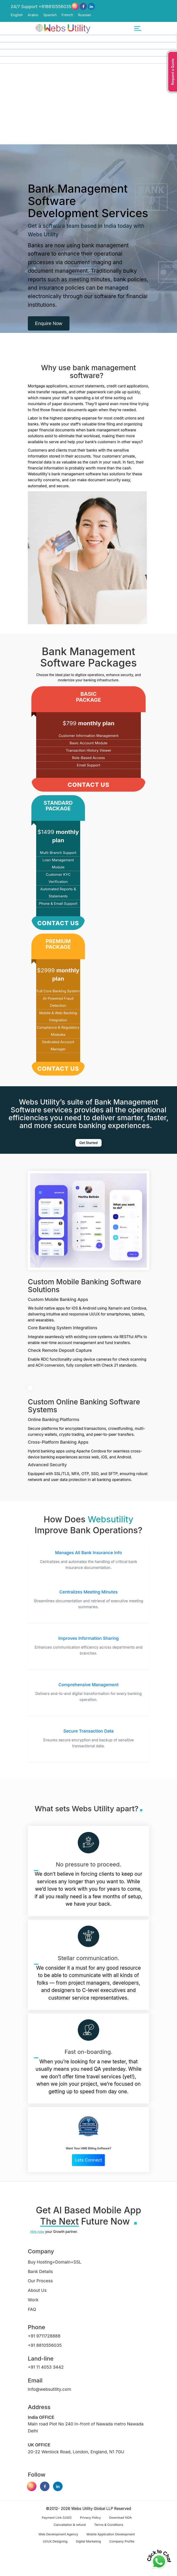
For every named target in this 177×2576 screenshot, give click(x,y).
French (67, 15)
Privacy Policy (90, 2517)
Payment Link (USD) (57, 2517)
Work (33, 2299)
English (17, 15)
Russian (84, 15)
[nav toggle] (137, 28)
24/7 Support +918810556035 (41, 6)
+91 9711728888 (44, 2335)
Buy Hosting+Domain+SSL (54, 2261)
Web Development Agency (58, 2534)
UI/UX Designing (55, 2541)
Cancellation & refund (70, 2525)
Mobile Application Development (111, 2534)
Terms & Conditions (108, 2525)
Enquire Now (48, 323)
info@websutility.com (49, 2389)
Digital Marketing (88, 2541)
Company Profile (121, 2541)
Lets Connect (88, 2159)
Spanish (50, 15)
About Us (37, 2290)
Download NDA (120, 2517)
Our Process (40, 2280)
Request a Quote (173, 71)
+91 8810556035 (45, 2345)
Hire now (37, 2232)
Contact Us (88, 784)
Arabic (33, 15)
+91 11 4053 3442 (46, 2367)
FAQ (32, 2309)
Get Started (88, 1143)
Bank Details (40, 2271)
